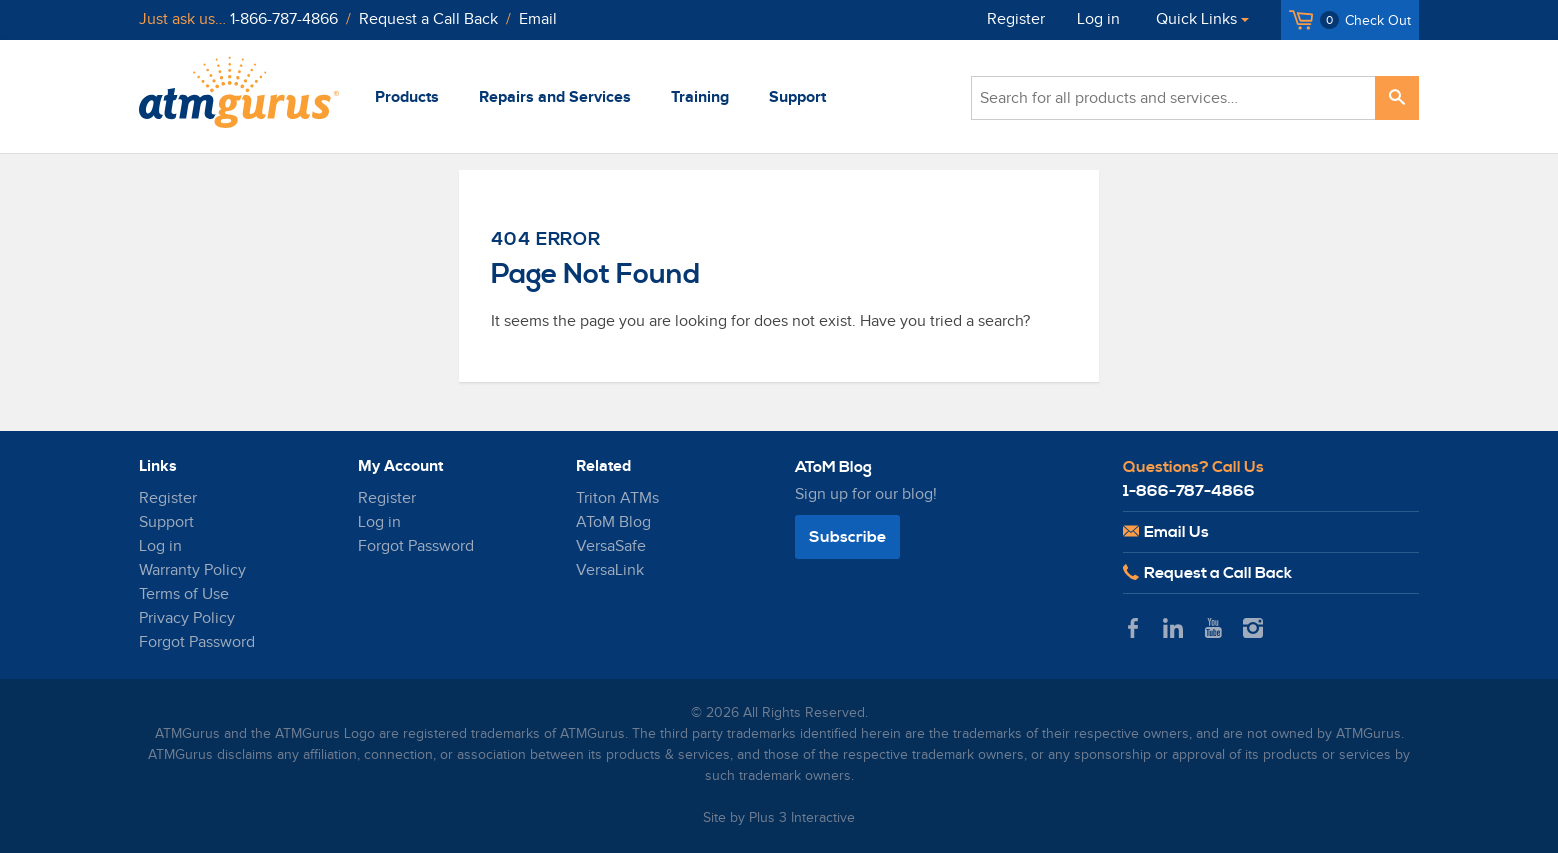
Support (797, 97)
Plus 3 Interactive (802, 818)
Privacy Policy (187, 618)
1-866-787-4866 (284, 19)
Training (700, 97)
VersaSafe (611, 546)
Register (1016, 19)
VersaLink (610, 570)
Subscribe (847, 537)
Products (407, 97)
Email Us (1166, 532)
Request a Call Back (428, 19)
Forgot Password (197, 642)
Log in (1098, 19)
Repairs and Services (555, 97)
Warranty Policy (192, 570)
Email (538, 19)
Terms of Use (184, 594)
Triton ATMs (617, 498)
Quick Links (1196, 19)
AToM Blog (613, 522)
